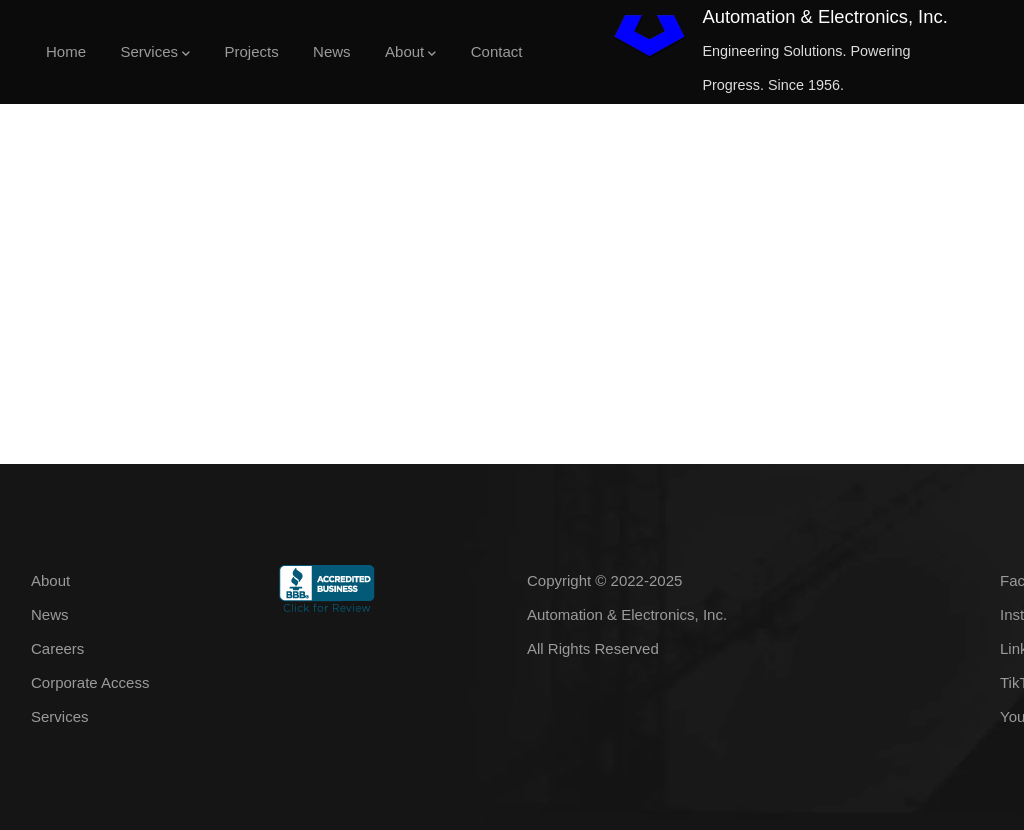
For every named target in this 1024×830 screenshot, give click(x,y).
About (410, 53)
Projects (251, 51)
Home (66, 51)
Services (155, 53)
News (332, 51)
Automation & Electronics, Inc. (824, 16)
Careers (57, 648)
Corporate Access (90, 682)
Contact (497, 51)
